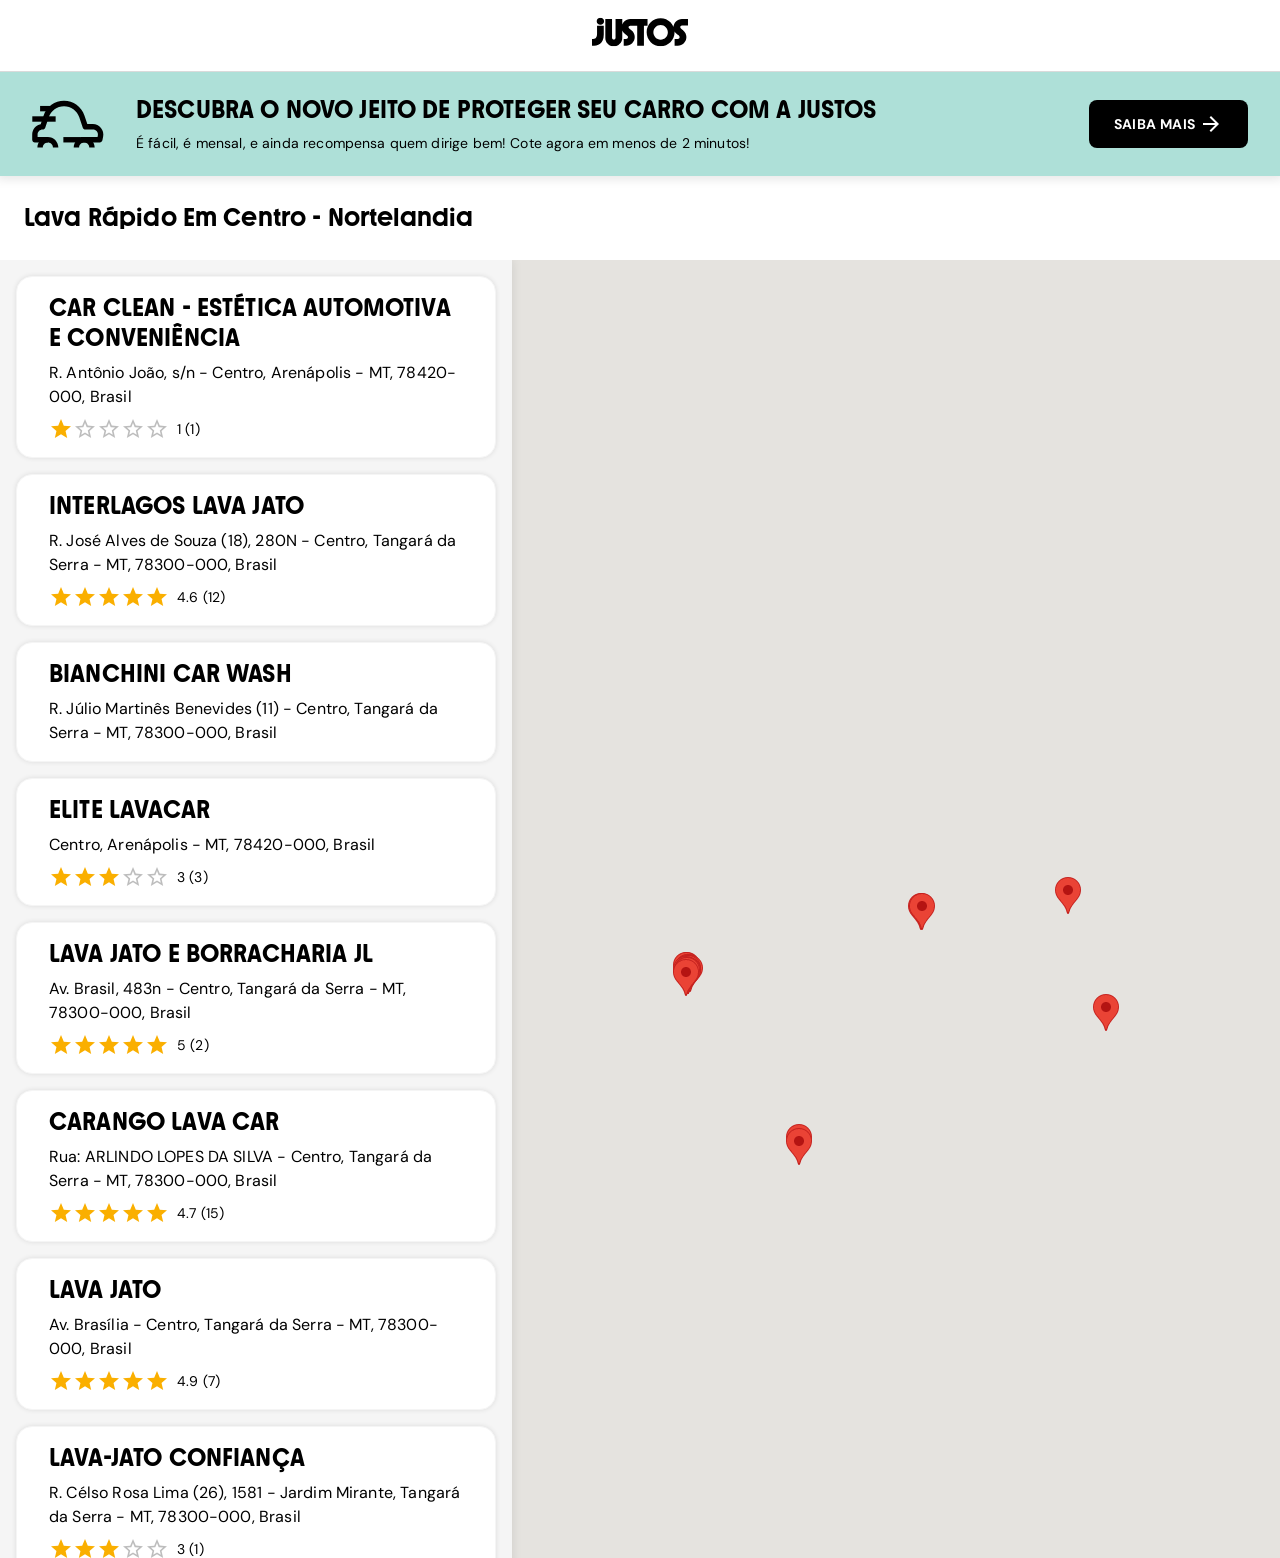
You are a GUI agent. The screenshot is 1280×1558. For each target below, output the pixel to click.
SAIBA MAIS (1168, 124)
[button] (922, 911)
